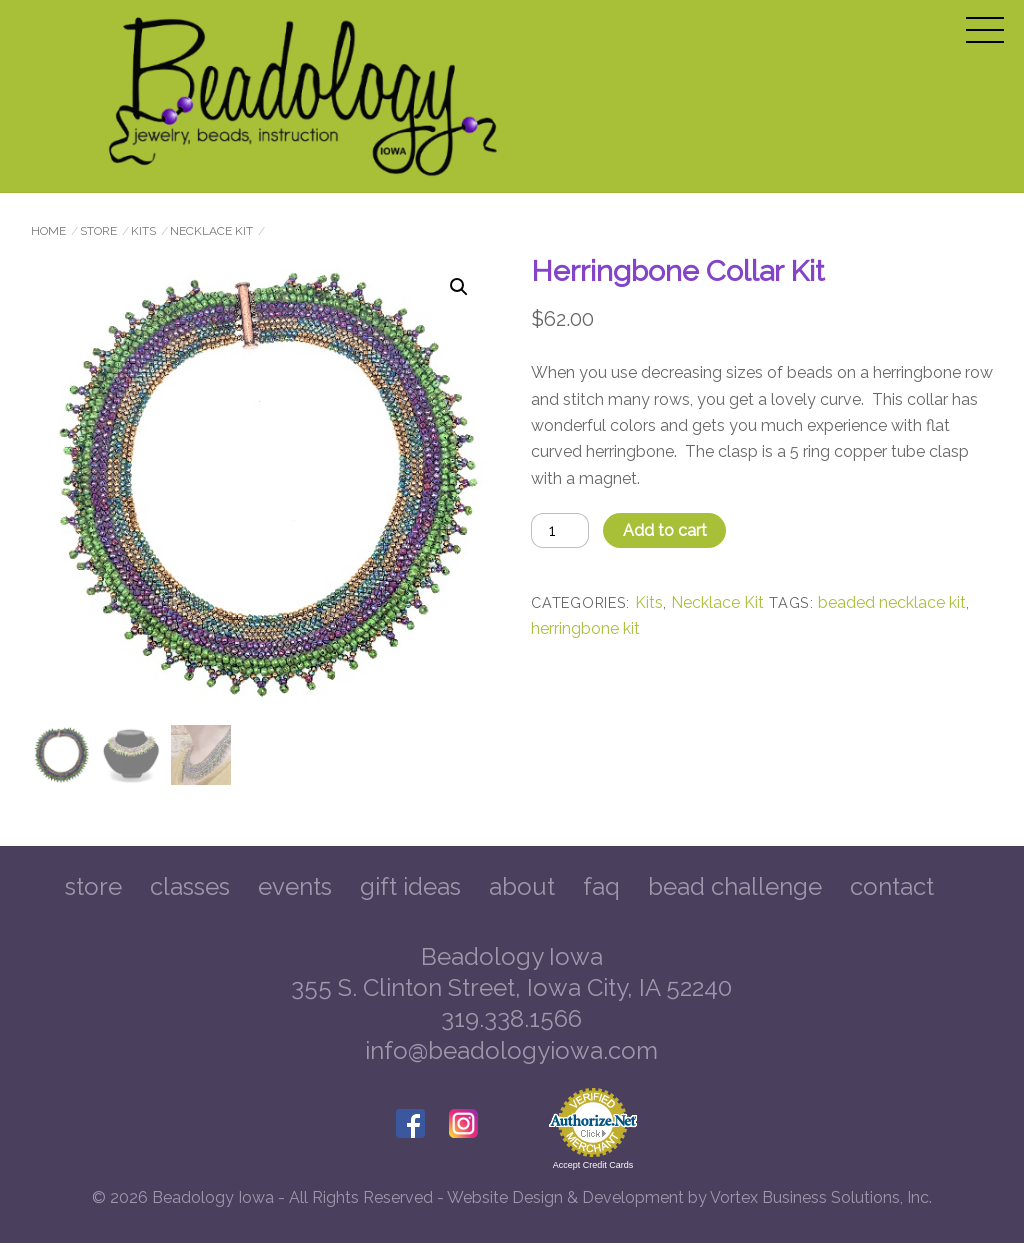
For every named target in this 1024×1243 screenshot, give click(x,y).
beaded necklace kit (892, 602)
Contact (892, 886)
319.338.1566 (511, 1018)
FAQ (601, 886)
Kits (143, 231)
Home (48, 231)
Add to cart (665, 530)
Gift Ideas (410, 886)
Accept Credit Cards (593, 1165)
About (522, 886)
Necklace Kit (211, 231)
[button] (459, 287)
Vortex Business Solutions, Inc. (821, 1197)
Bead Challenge (735, 886)
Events (295, 886)
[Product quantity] (560, 530)
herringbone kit (585, 628)
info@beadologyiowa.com (511, 1050)
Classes (190, 886)
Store (98, 231)
